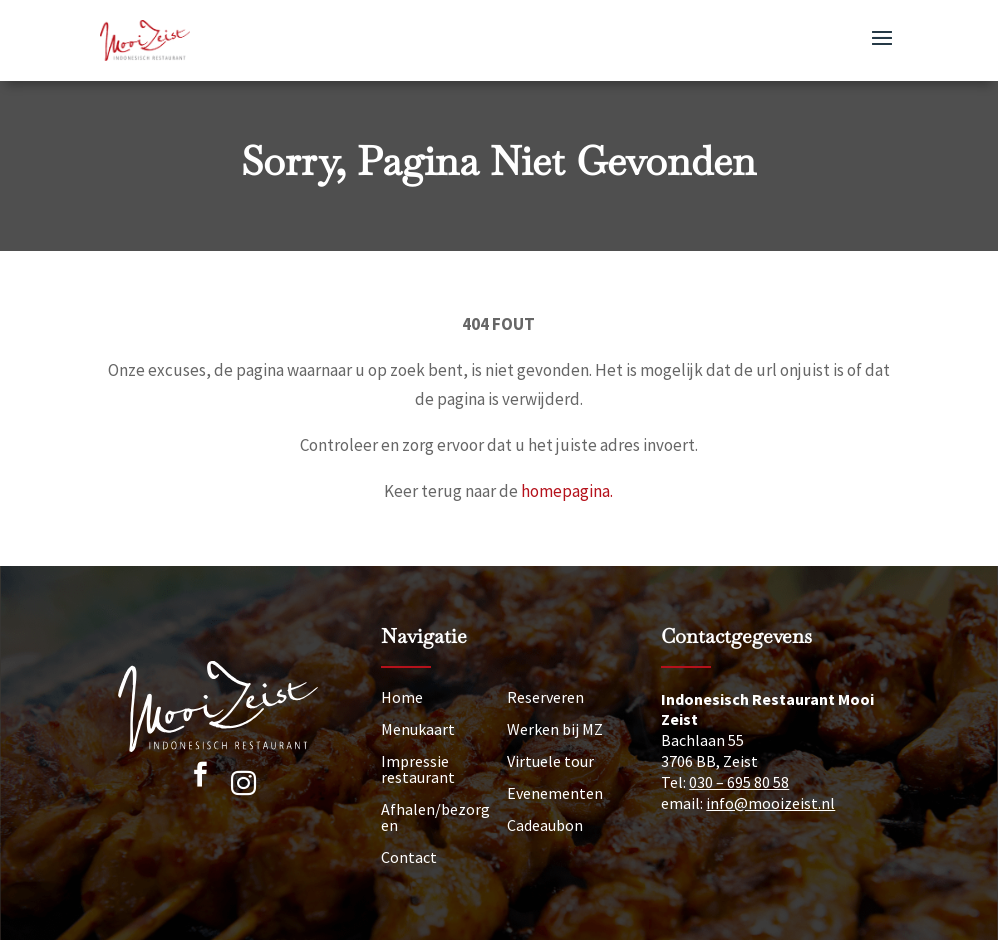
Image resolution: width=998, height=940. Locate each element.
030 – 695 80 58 (739, 782)
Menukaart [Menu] (418, 729)
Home (402, 697)
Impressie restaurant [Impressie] (418, 769)
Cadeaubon (545, 825)
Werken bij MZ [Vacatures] (555, 729)
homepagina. (567, 491)
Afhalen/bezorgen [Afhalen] (435, 817)
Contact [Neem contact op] (409, 857)
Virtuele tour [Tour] (550, 761)
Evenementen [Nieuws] (555, 793)
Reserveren (545, 697)
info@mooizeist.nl (770, 803)
